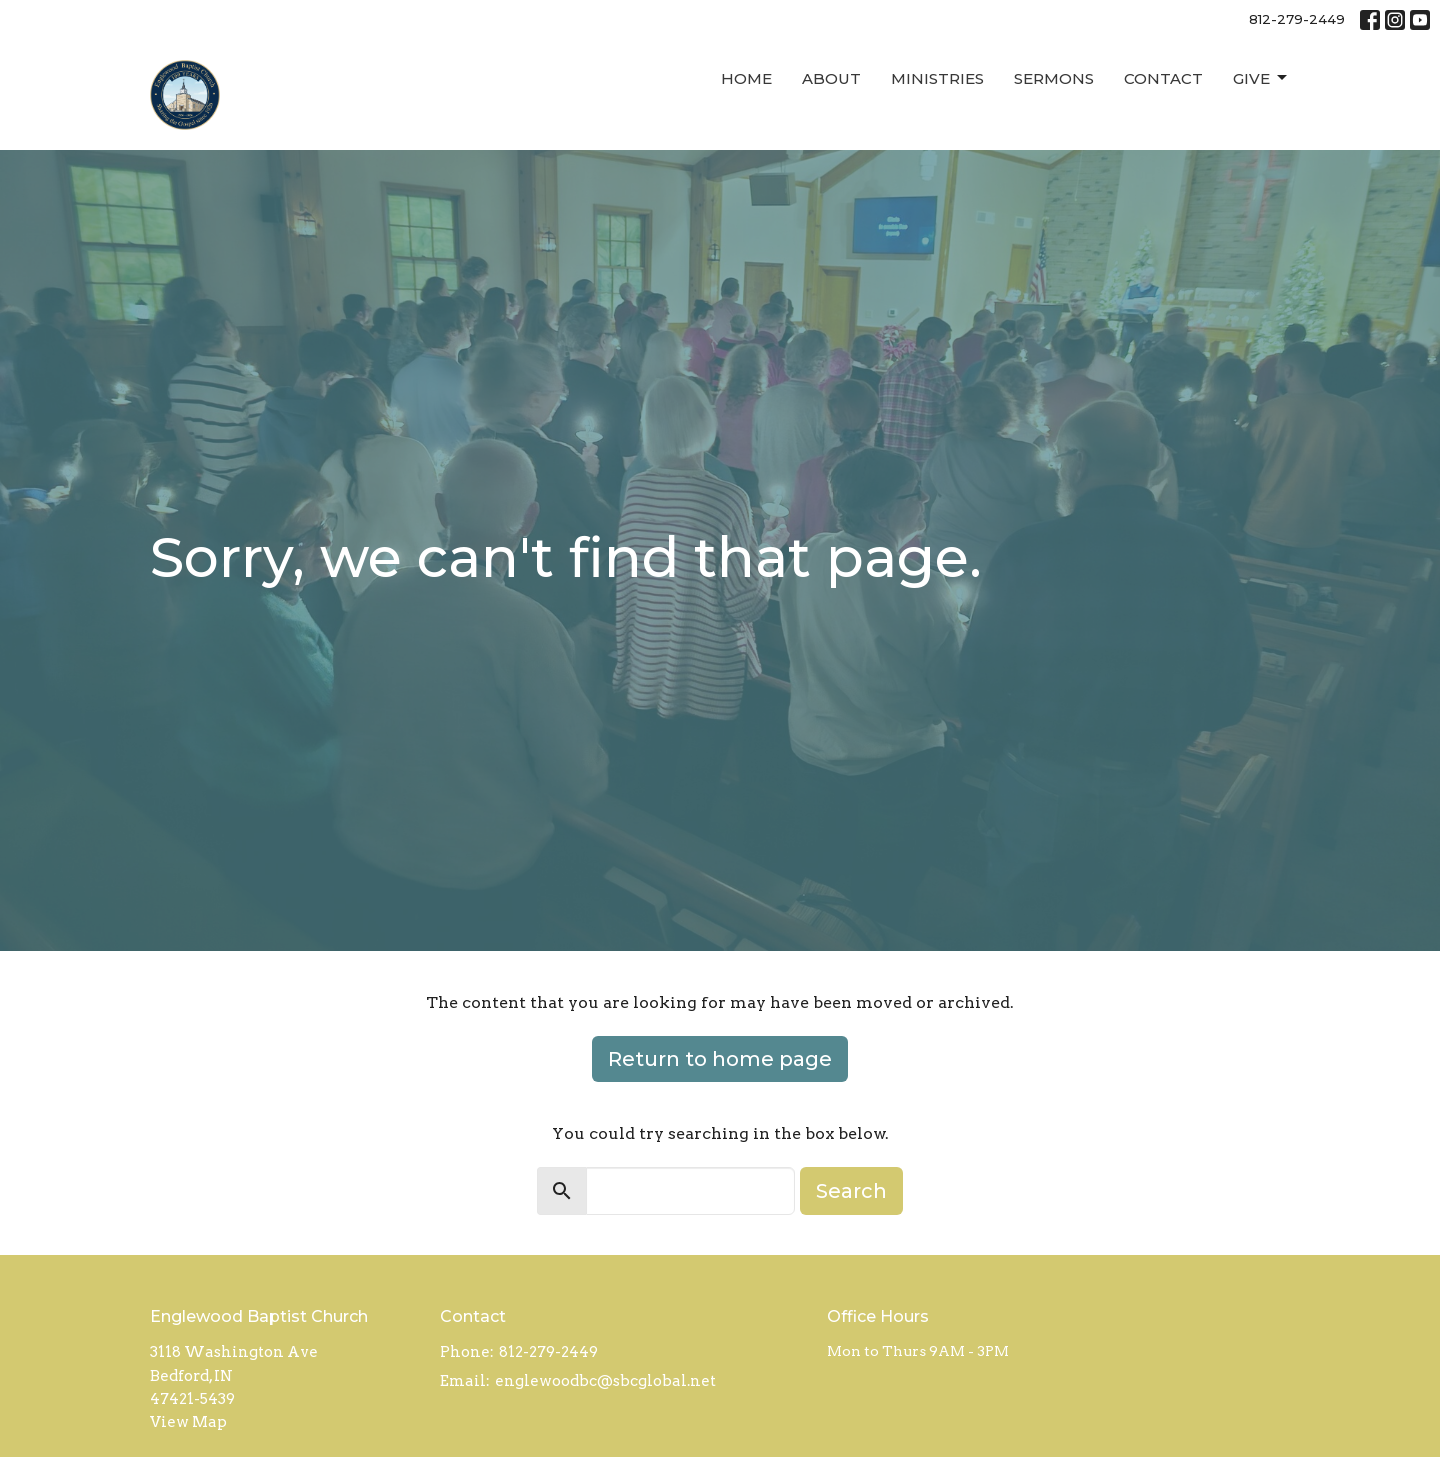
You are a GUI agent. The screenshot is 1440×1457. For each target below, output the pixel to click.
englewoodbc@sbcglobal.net (605, 1381)
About (831, 78)
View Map (188, 1422)
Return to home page (720, 1059)
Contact (1163, 78)
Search (851, 1191)
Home (746, 78)
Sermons (1054, 78)
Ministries (937, 78)
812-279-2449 (1297, 19)
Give (1261, 78)
